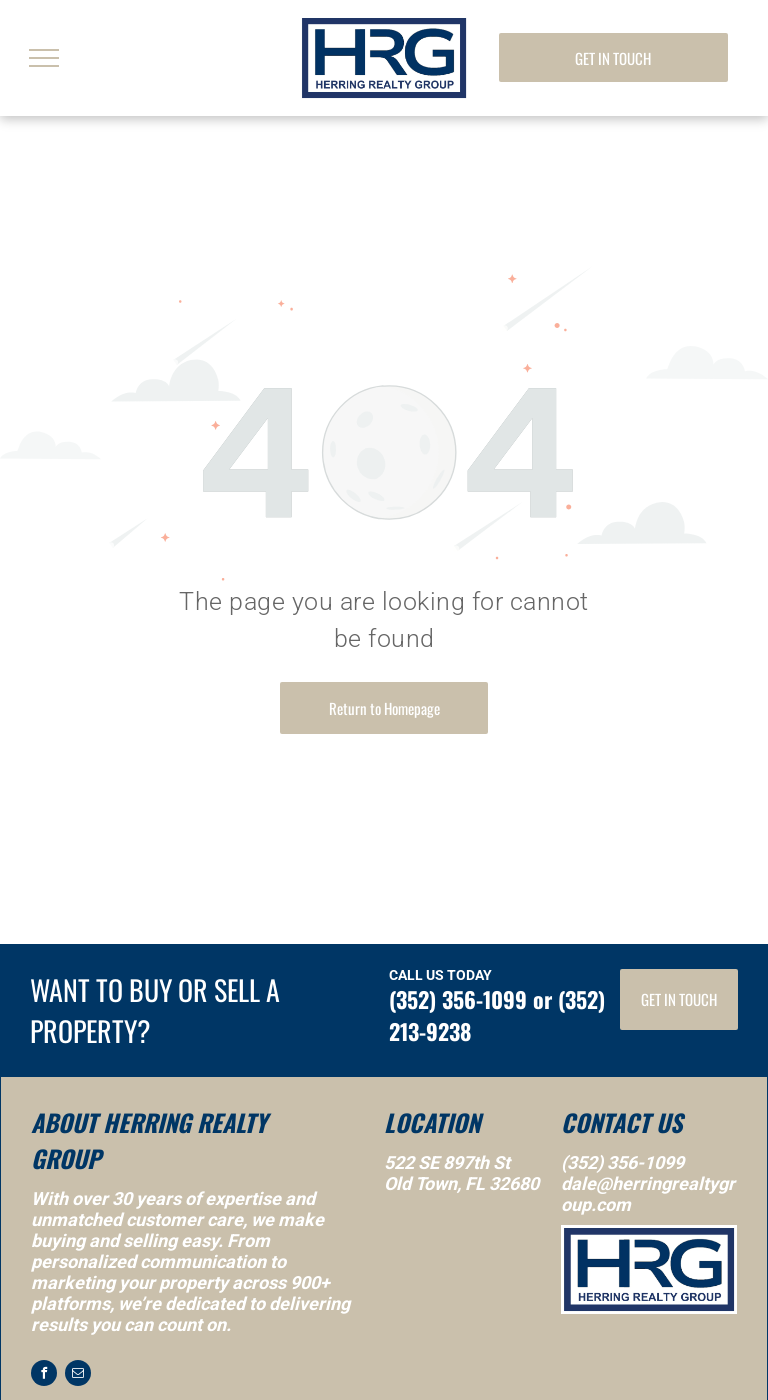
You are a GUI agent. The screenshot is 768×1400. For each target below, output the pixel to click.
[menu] (44, 58)
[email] (78, 1375)
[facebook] (44, 1375)
